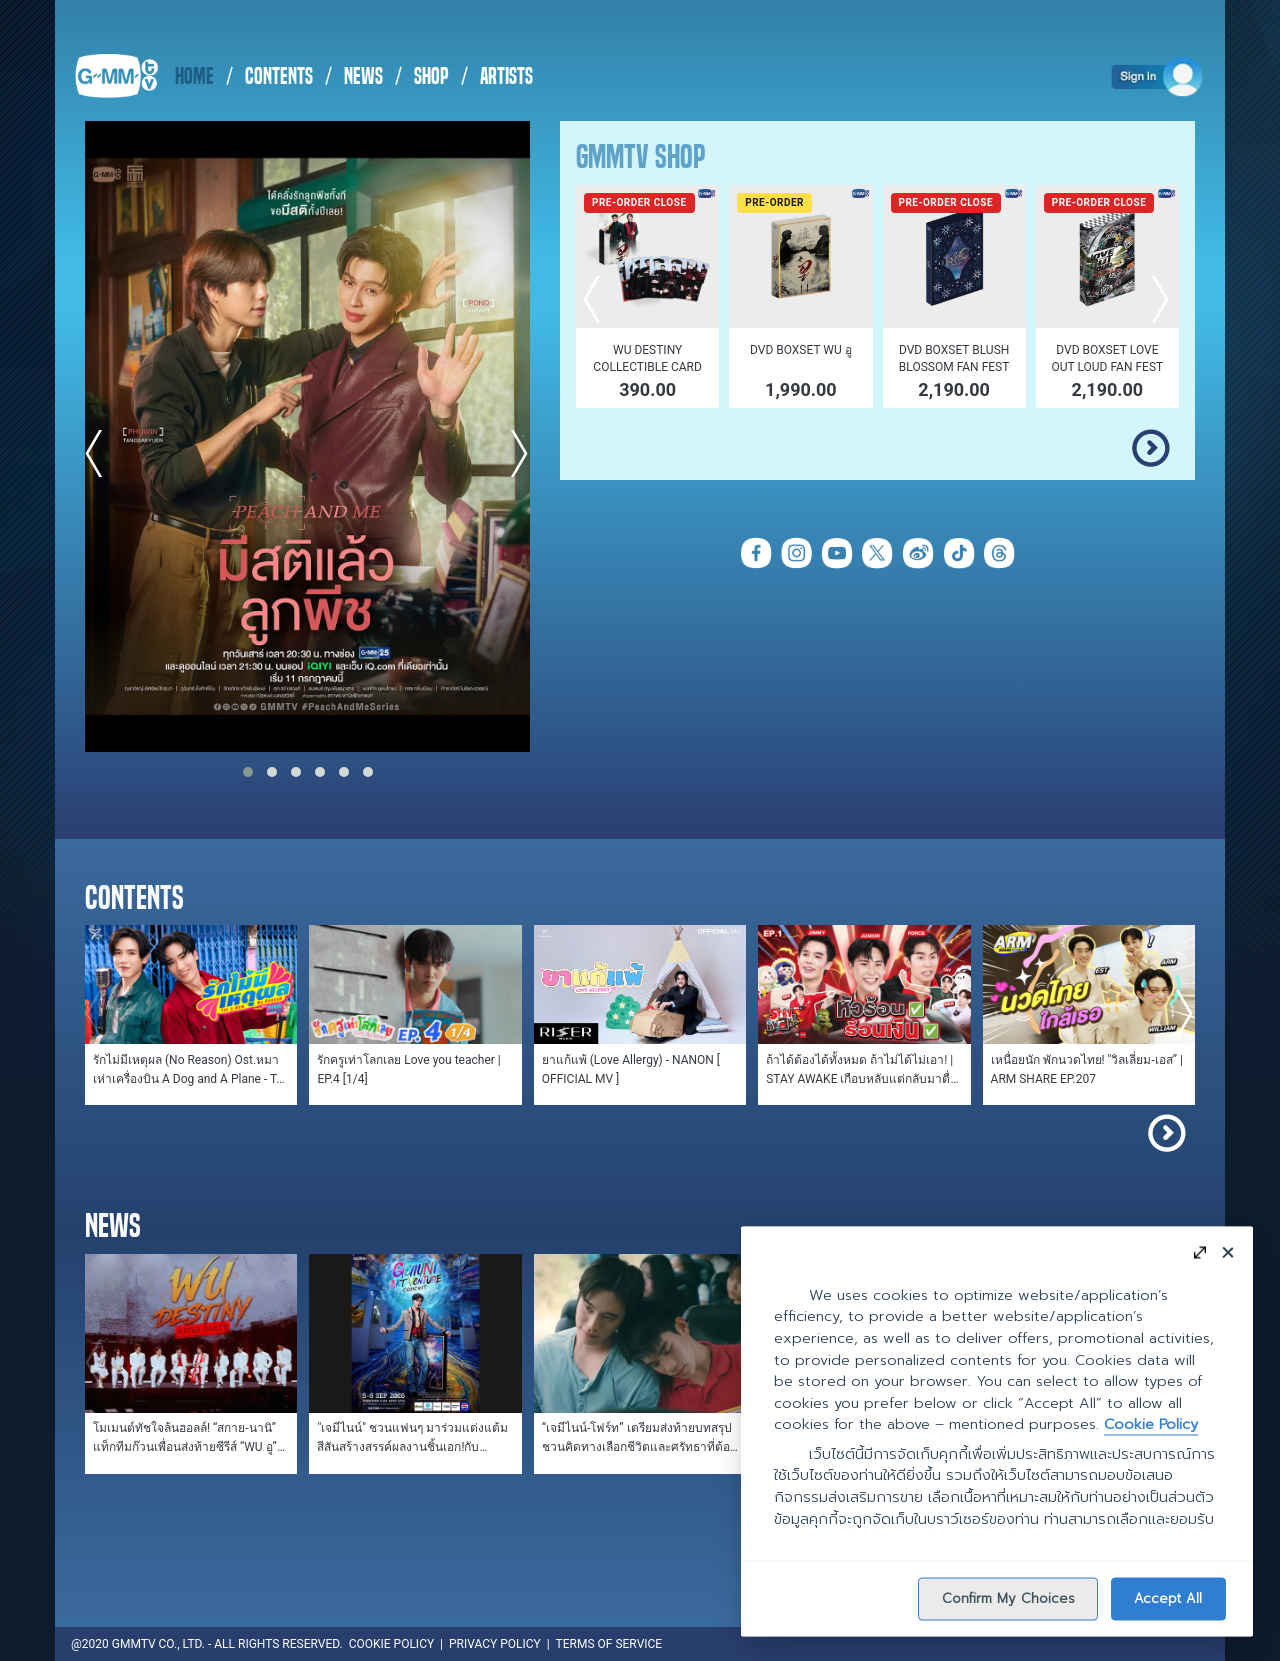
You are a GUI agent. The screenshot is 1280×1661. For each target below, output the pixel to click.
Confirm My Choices (1008, 1598)
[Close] (1227, 1251)
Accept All (1168, 1598)
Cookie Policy (1151, 1424)
